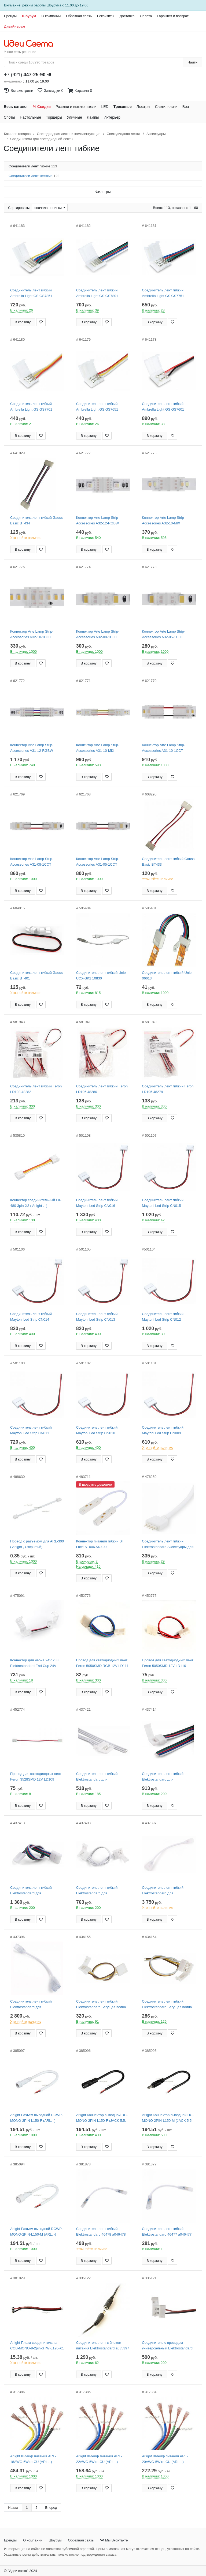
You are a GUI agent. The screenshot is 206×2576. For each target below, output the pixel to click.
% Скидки (42, 106)
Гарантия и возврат (173, 16)
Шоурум (29, 16)
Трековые (122, 106)
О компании (51, 16)
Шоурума (54, 5)
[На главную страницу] (31, 44)
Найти (192, 62)
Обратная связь (79, 16)
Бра (185, 106)
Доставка (127, 16)
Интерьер (112, 117)
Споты (9, 117)
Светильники (166, 106)
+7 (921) (25, 74)
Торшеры (54, 117)
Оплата (146, 16)
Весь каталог (16, 106)
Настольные (30, 117)
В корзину (23, 322)
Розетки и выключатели (76, 106)
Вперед (51, 2508)
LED (104, 106)
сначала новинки (48, 208)
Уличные (74, 117)
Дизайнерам (14, 26)
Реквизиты (105, 16)
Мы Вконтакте (114, 2540)
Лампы (93, 117)
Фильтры (103, 192)
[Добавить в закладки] (41, 322)
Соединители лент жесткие (34, 176)
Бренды (10, 16)
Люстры (143, 106)
